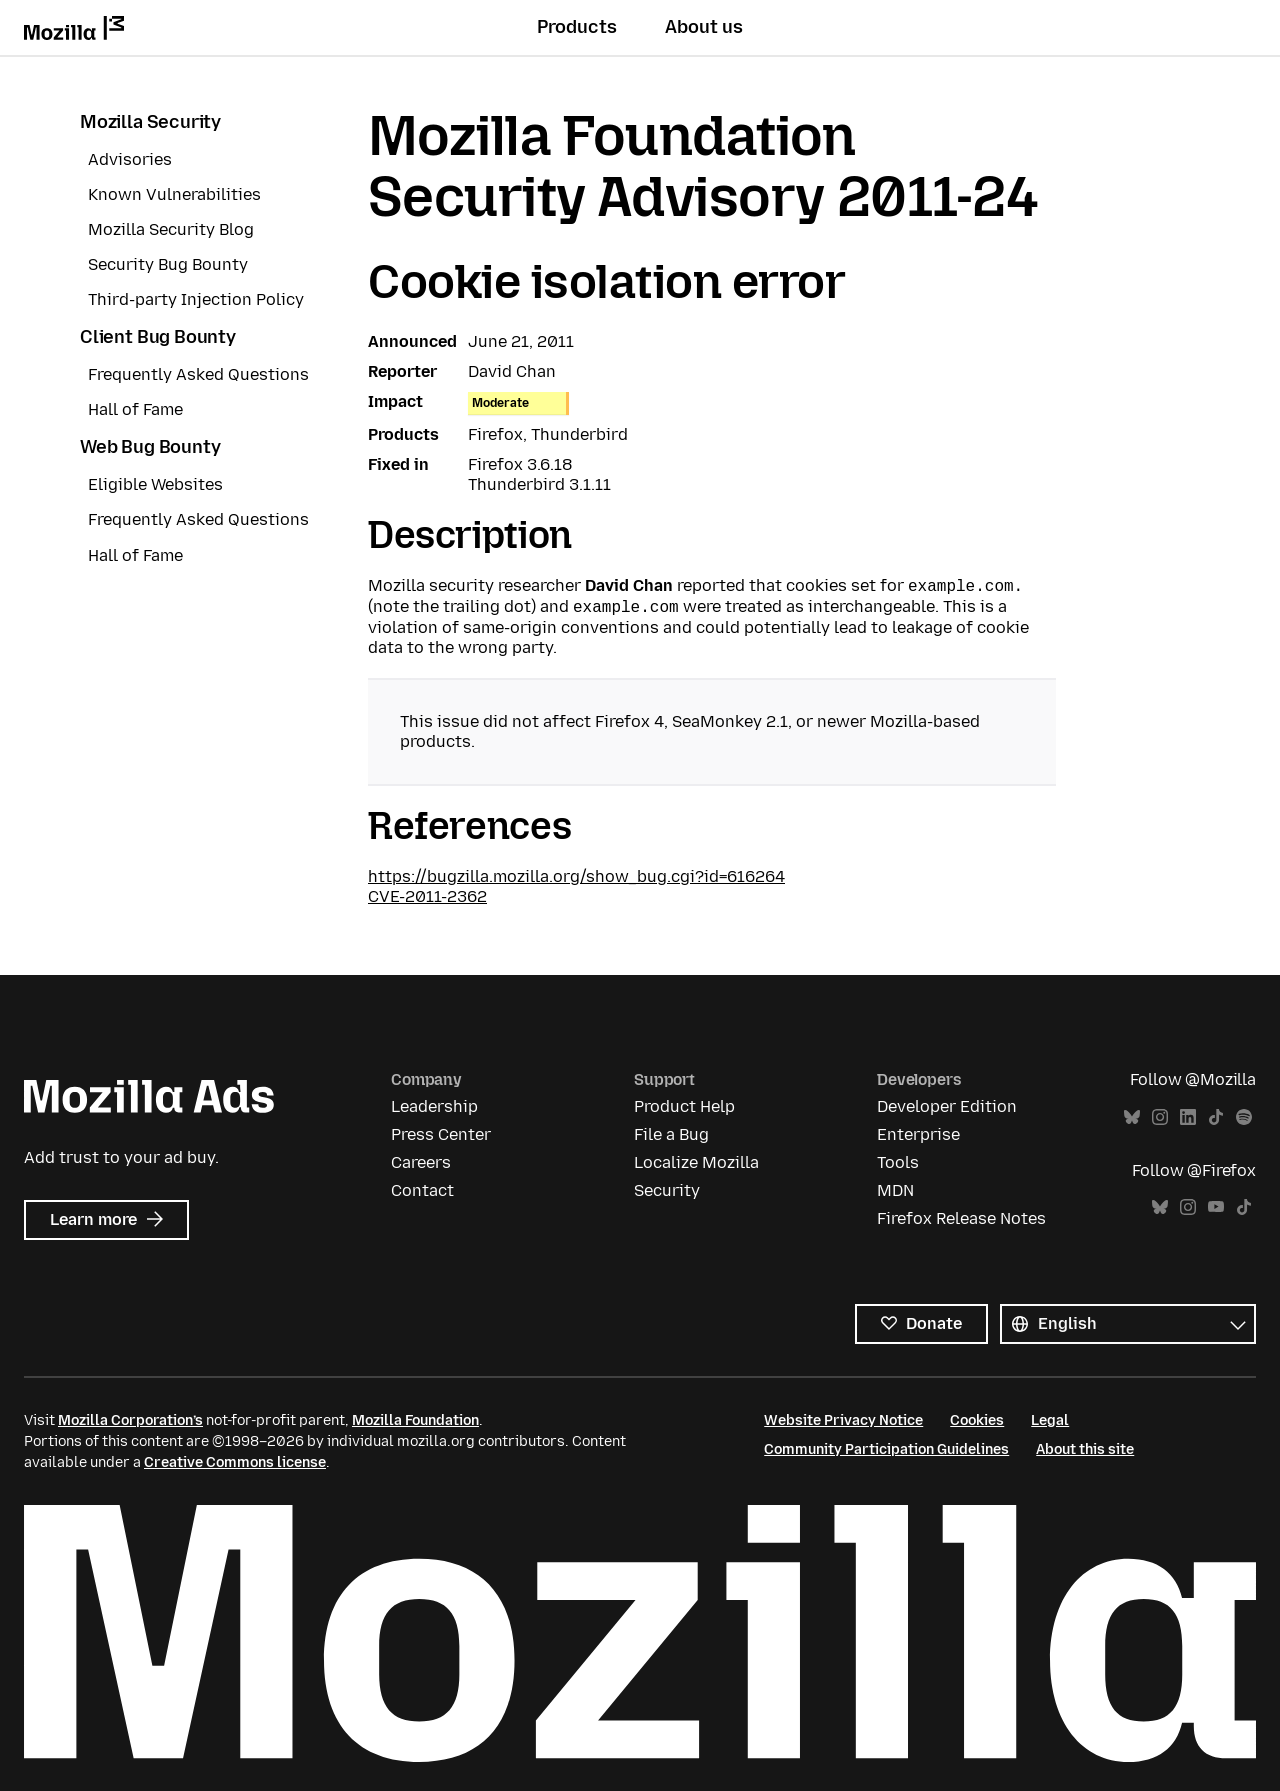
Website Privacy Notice (843, 1420)
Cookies (977, 1420)
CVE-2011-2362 (427, 896)
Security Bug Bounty (168, 264)
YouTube (1216, 1207)
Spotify (1244, 1117)
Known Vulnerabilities (174, 194)
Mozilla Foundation (415, 1420)
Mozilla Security (150, 122)
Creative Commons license (235, 1462)
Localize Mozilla (696, 1162)
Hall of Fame (135, 409)
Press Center (441, 1134)
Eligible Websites (155, 484)
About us (704, 27)
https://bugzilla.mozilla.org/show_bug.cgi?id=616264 (576, 876)
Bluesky (1132, 1117)
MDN (895, 1190)
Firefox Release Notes (961, 1218)
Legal (1050, 1420)
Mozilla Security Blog (171, 229)
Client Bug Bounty (158, 337)
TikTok (1216, 1117)
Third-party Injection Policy (196, 299)
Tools (898, 1162)
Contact (422, 1190)
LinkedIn (1188, 1117)
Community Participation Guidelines (886, 1449)
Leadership (434, 1106)
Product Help (684, 1106)
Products (577, 27)
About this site (1085, 1449)
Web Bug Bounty (150, 447)
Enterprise (918, 1134)
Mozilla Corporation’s (130, 1420)
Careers (421, 1162)
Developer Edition (947, 1106)
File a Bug (671, 1134)
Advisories (130, 159)
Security (667, 1190)
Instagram (1160, 1117)
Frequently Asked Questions (198, 374)
